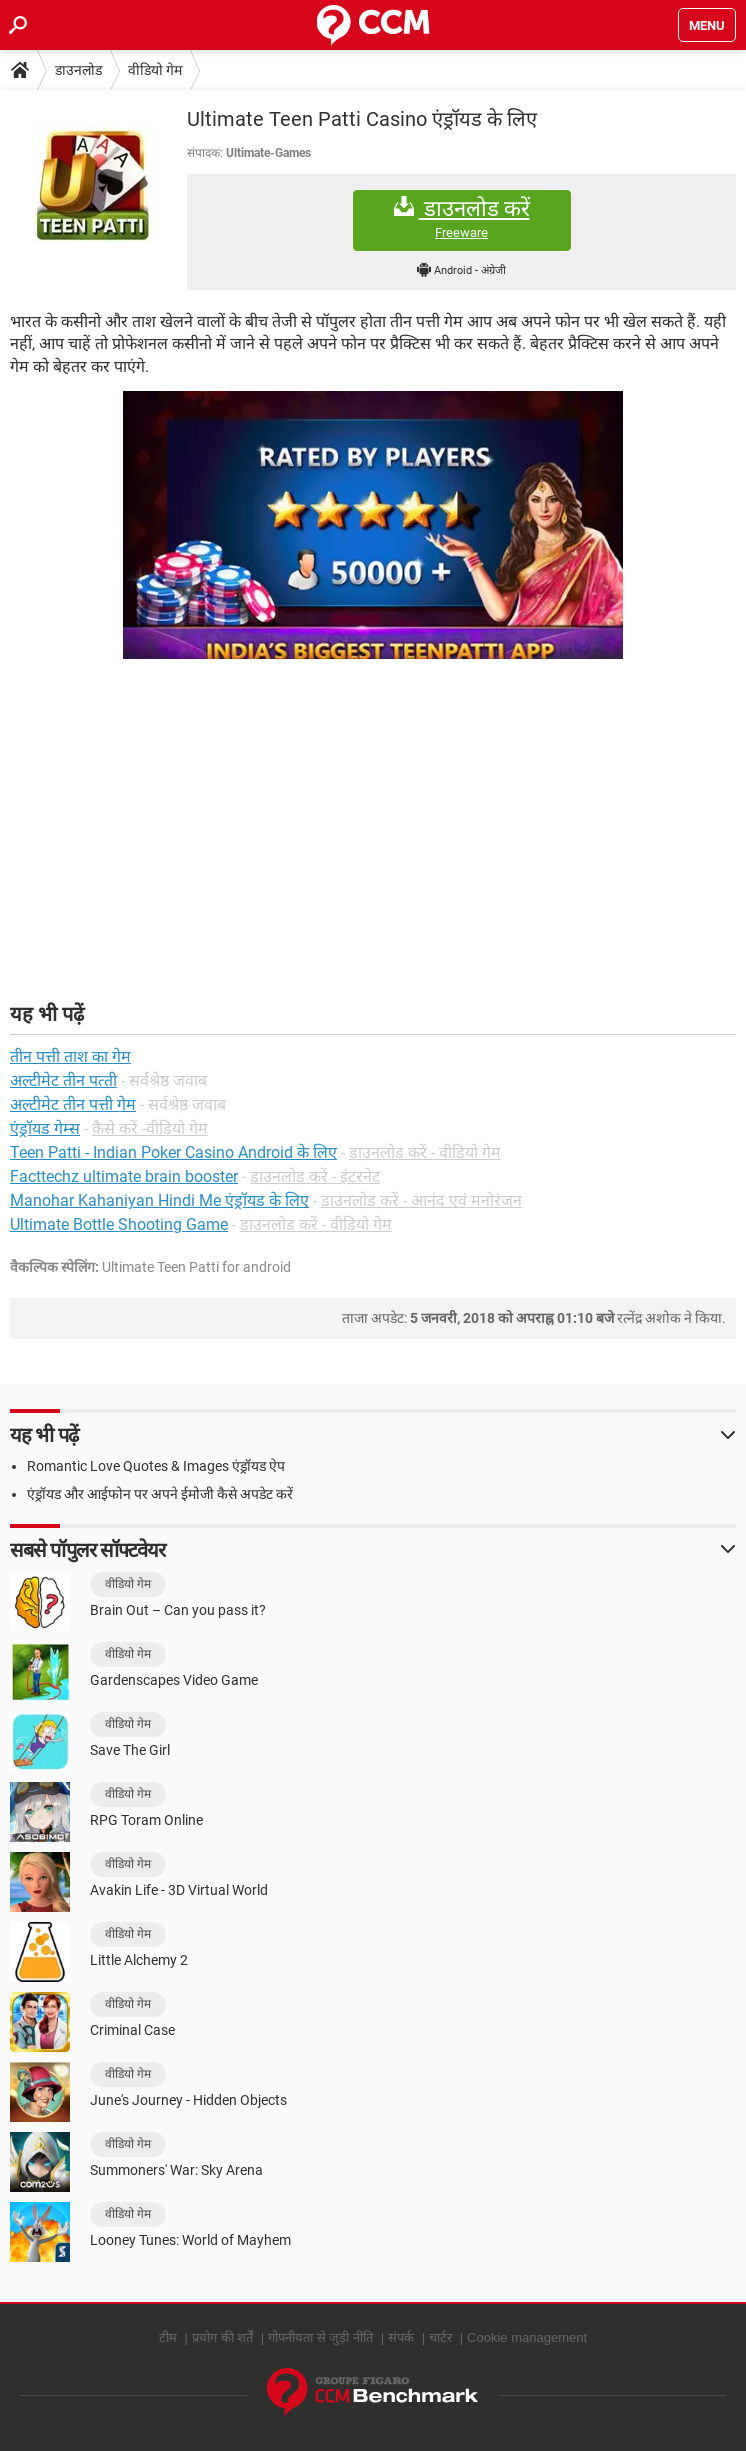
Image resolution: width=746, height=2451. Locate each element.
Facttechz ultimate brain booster (124, 1176)
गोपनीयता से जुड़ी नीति (320, 2337)
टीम (168, 2337)
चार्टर (440, 2337)
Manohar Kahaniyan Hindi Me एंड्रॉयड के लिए (159, 1200)
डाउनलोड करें (462, 218)
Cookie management (527, 2337)
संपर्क (401, 2337)
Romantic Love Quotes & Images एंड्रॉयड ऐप (156, 1466)
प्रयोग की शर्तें (222, 2337)
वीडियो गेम (155, 70)
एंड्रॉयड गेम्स (45, 1128)
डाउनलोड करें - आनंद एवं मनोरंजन (421, 1200)
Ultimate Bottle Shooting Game (119, 1224)
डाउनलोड (78, 70)
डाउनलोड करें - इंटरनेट (315, 1176)
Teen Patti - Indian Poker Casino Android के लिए (173, 1152)
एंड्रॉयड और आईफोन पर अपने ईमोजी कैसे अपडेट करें (160, 1494)
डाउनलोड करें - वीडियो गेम (425, 1152)
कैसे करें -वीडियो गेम (150, 1128)
